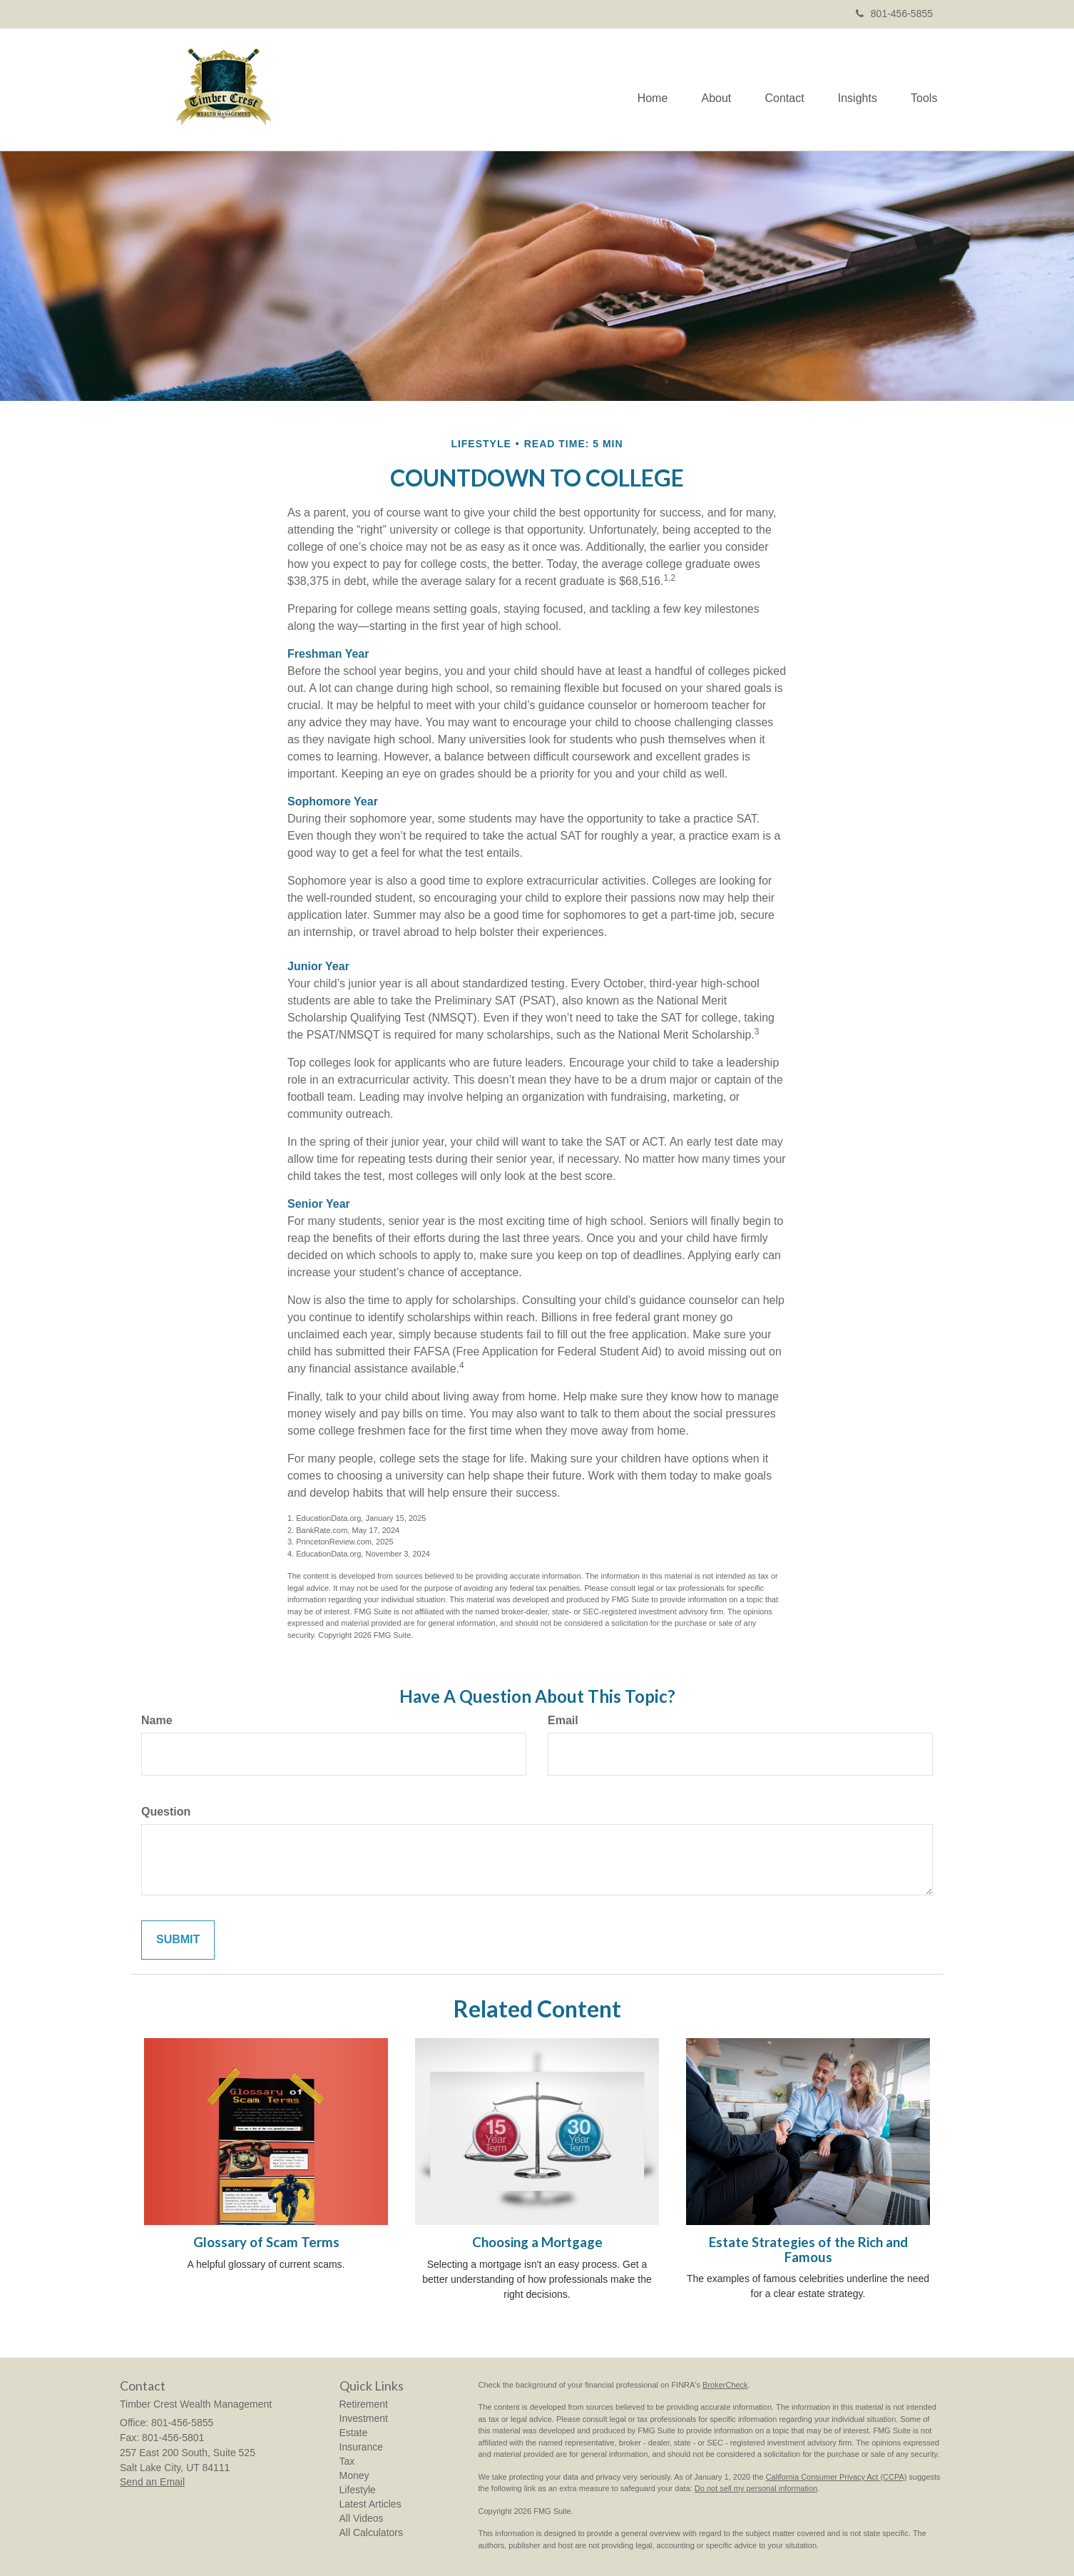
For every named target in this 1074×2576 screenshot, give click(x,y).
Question (165, 1812)
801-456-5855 (894, 13)
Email (563, 1720)
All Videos (361, 2518)
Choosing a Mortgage (537, 2242)
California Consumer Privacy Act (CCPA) (836, 2477)
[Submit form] (178, 1940)
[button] (709, 89)
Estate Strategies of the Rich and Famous (808, 2249)
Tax (347, 2461)
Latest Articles (370, 2504)
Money (354, 2475)
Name (157, 1720)
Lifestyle (357, 2489)
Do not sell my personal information (756, 2488)
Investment (363, 2418)
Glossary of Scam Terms (266, 2242)
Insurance (361, 2447)
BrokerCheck (725, 2385)
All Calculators (371, 2532)
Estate (353, 2432)
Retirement (363, 2404)
